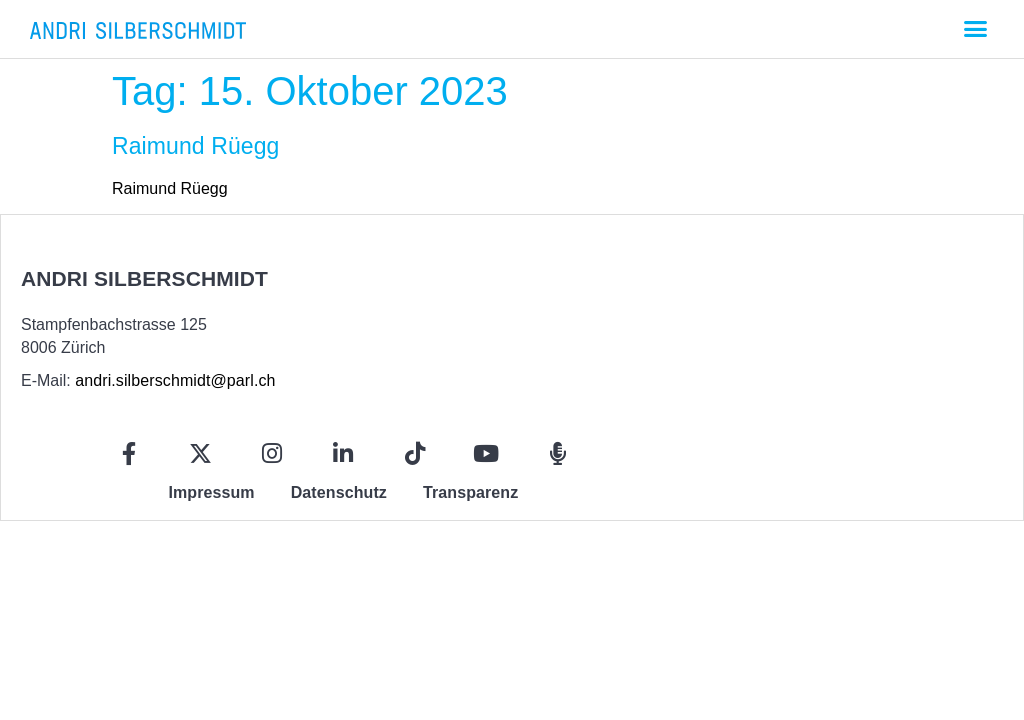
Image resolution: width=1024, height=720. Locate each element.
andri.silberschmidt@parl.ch (175, 380)
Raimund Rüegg (196, 146)
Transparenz (470, 492)
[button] (975, 29)
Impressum (211, 492)
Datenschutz (339, 492)
